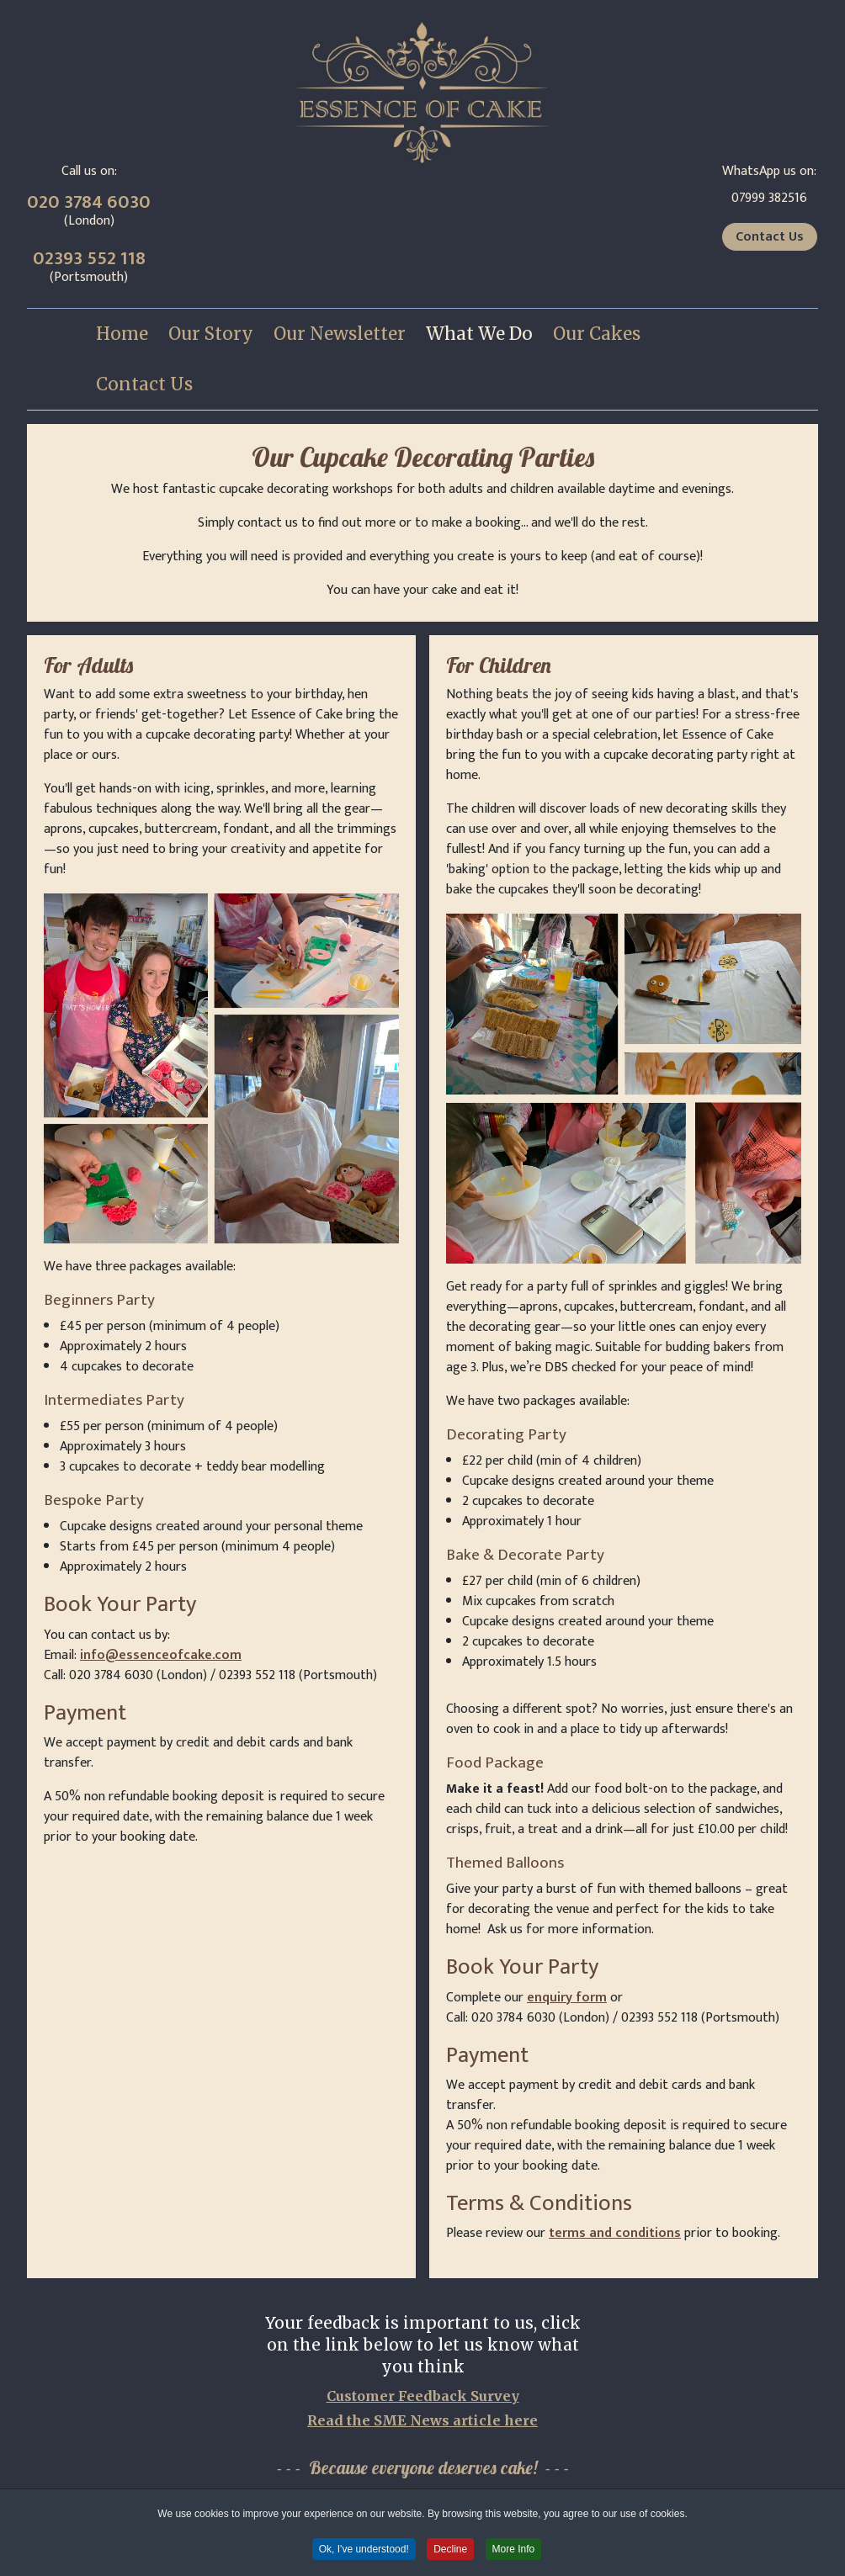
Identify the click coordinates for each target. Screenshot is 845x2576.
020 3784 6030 (89, 202)
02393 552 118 (89, 258)
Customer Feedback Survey (423, 2396)
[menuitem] (122, 334)
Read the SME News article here (422, 2420)
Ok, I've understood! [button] (364, 2550)
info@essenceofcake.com (161, 1655)
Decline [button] (450, 2550)
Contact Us (770, 236)
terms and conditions (615, 2233)
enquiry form (567, 1997)
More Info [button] (513, 2550)
